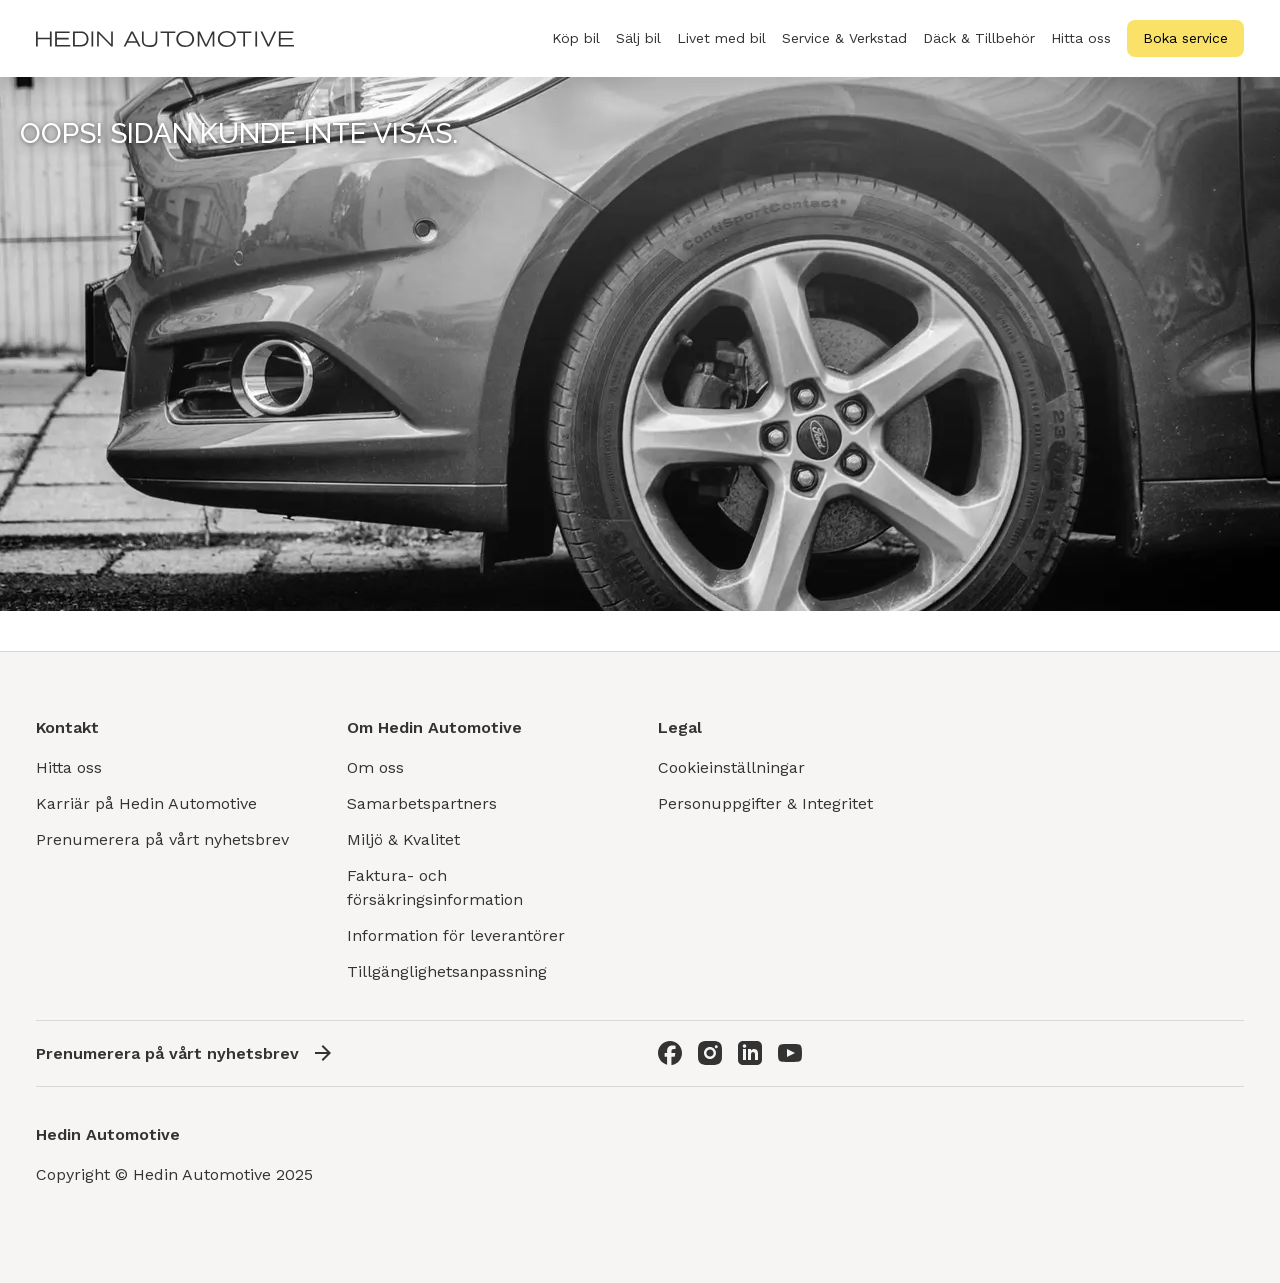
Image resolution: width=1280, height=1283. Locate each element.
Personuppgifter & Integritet (765, 803)
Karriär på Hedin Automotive (146, 803)
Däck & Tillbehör (979, 49)
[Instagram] (710, 1053)
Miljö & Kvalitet (403, 839)
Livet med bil (721, 38)
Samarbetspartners (422, 803)
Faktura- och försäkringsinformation (435, 887)
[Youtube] (790, 1053)
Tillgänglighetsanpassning (447, 971)
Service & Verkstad (844, 49)
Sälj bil (638, 49)
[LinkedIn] (750, 1053)
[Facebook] (670, 1053)
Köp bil (576, 49)
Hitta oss (1081, 38)
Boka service (1185, 38)
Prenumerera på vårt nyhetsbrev (162, 839)
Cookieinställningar (731, 767)
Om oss (375, 767)
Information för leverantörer (456, 935)
